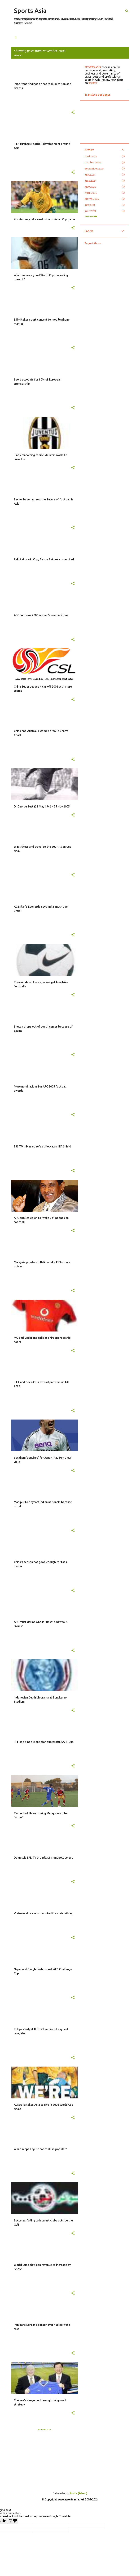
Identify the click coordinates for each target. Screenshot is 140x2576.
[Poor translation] (12, 2521)
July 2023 (90, 205)
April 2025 (91, 156)
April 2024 (91, 192)
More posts (44, 2429)
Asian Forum (54, 37)
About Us (33, 37)
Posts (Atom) (78, 2493)
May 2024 (90, 186)
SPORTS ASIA (93, 67)
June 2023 (90, 211)
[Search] (127, 11)
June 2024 (90, 180)
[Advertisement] (105, 122)
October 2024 (93, 162)
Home (17, 37)
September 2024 (94, 168)
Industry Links (78, 37)
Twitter (93, 83)
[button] (73, 112)
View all (18, 55)
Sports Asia (30, 10)
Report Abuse (93, 243)
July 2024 (90, 174)
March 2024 (92, 198)
